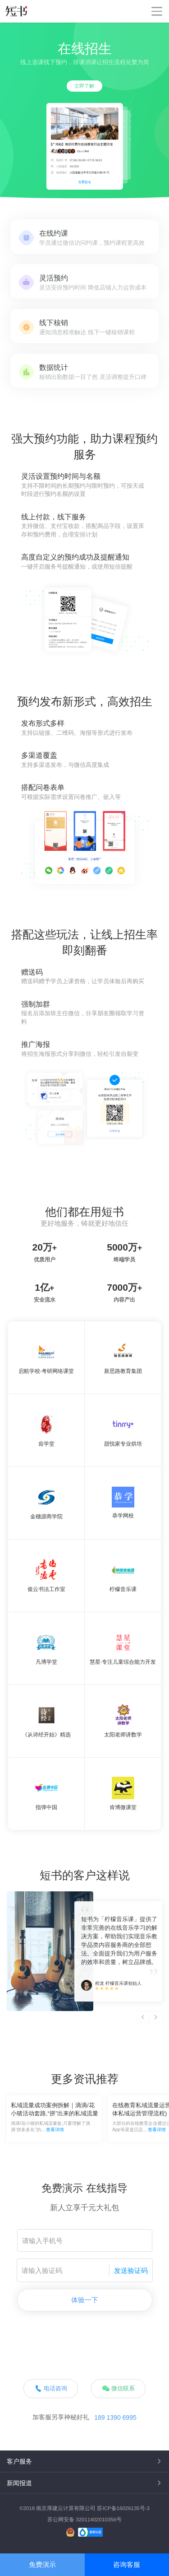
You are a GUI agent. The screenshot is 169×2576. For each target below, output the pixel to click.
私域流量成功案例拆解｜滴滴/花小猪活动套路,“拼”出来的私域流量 (54, 2109)
